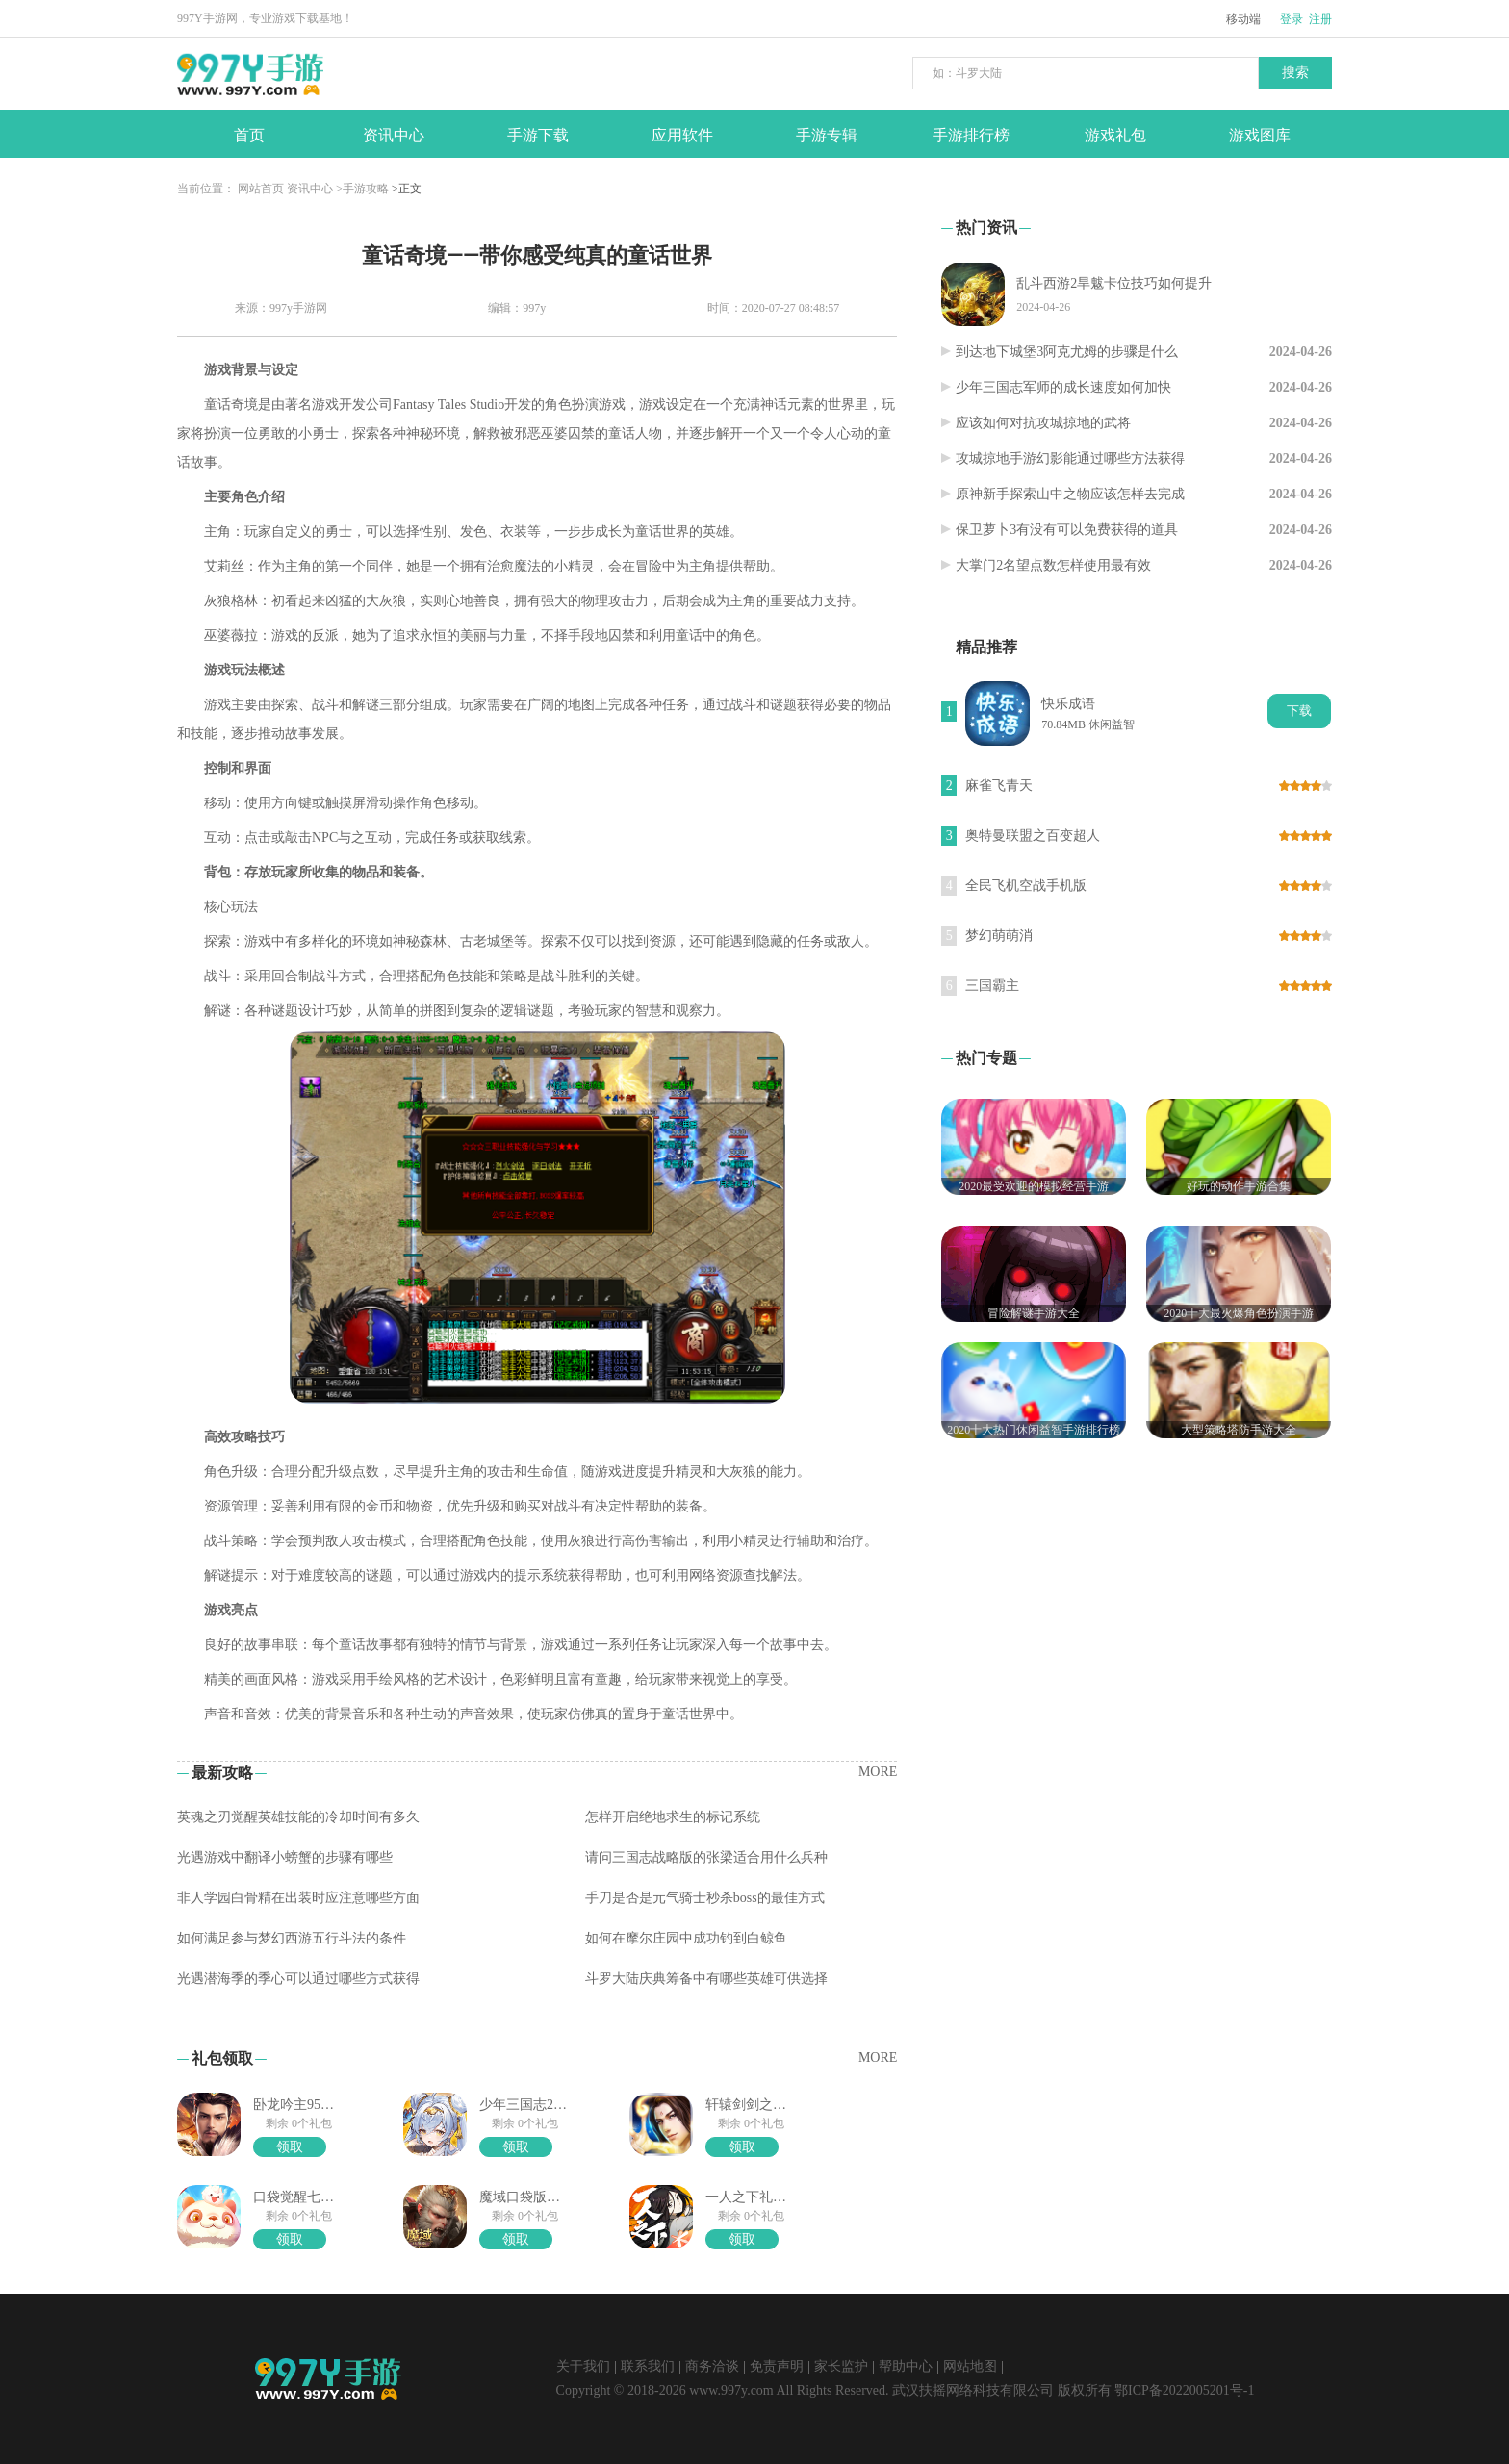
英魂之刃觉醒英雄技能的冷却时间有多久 (298, 1817)
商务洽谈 (712, 2366)
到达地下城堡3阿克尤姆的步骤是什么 (1067, 351)
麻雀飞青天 (999, 785)
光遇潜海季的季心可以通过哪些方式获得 (298, 1978)
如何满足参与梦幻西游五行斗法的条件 (291, 1938)
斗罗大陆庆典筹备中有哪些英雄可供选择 (706, 1978)
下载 (1299, 710)
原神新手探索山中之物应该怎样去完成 (1070, 494)
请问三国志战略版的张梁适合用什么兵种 (706, 1857)
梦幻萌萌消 (999, 935)
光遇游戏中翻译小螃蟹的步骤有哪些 (285, 1857)
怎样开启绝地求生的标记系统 (672, 1817)
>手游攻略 (362, 188)
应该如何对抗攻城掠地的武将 (1043, 423)
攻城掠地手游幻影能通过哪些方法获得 (1070, 458)
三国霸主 (992, 985)
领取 (289, 2147)
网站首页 (261, 188)
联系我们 (648, 2366)
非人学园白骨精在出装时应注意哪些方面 (298, 1898)
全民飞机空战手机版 (1026, 885)
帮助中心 (906, 2366)
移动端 (1243, 19)
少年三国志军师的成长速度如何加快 (1063, 387)
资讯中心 (310, 188)
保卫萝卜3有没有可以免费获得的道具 (1067, 529)
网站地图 (970, 2366)
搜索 (1295, 72)
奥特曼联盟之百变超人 (1032, 835)
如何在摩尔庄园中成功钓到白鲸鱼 (686, 1938)
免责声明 (777, 2366)
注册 (1320, 19)
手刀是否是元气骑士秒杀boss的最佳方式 (705, 1898)
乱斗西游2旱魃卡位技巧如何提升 (1114, 283)
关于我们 (583, 2366)
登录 (1291, 19)
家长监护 (841, 2366)
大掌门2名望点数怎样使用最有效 (1053, 565)
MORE (877, 1772)
